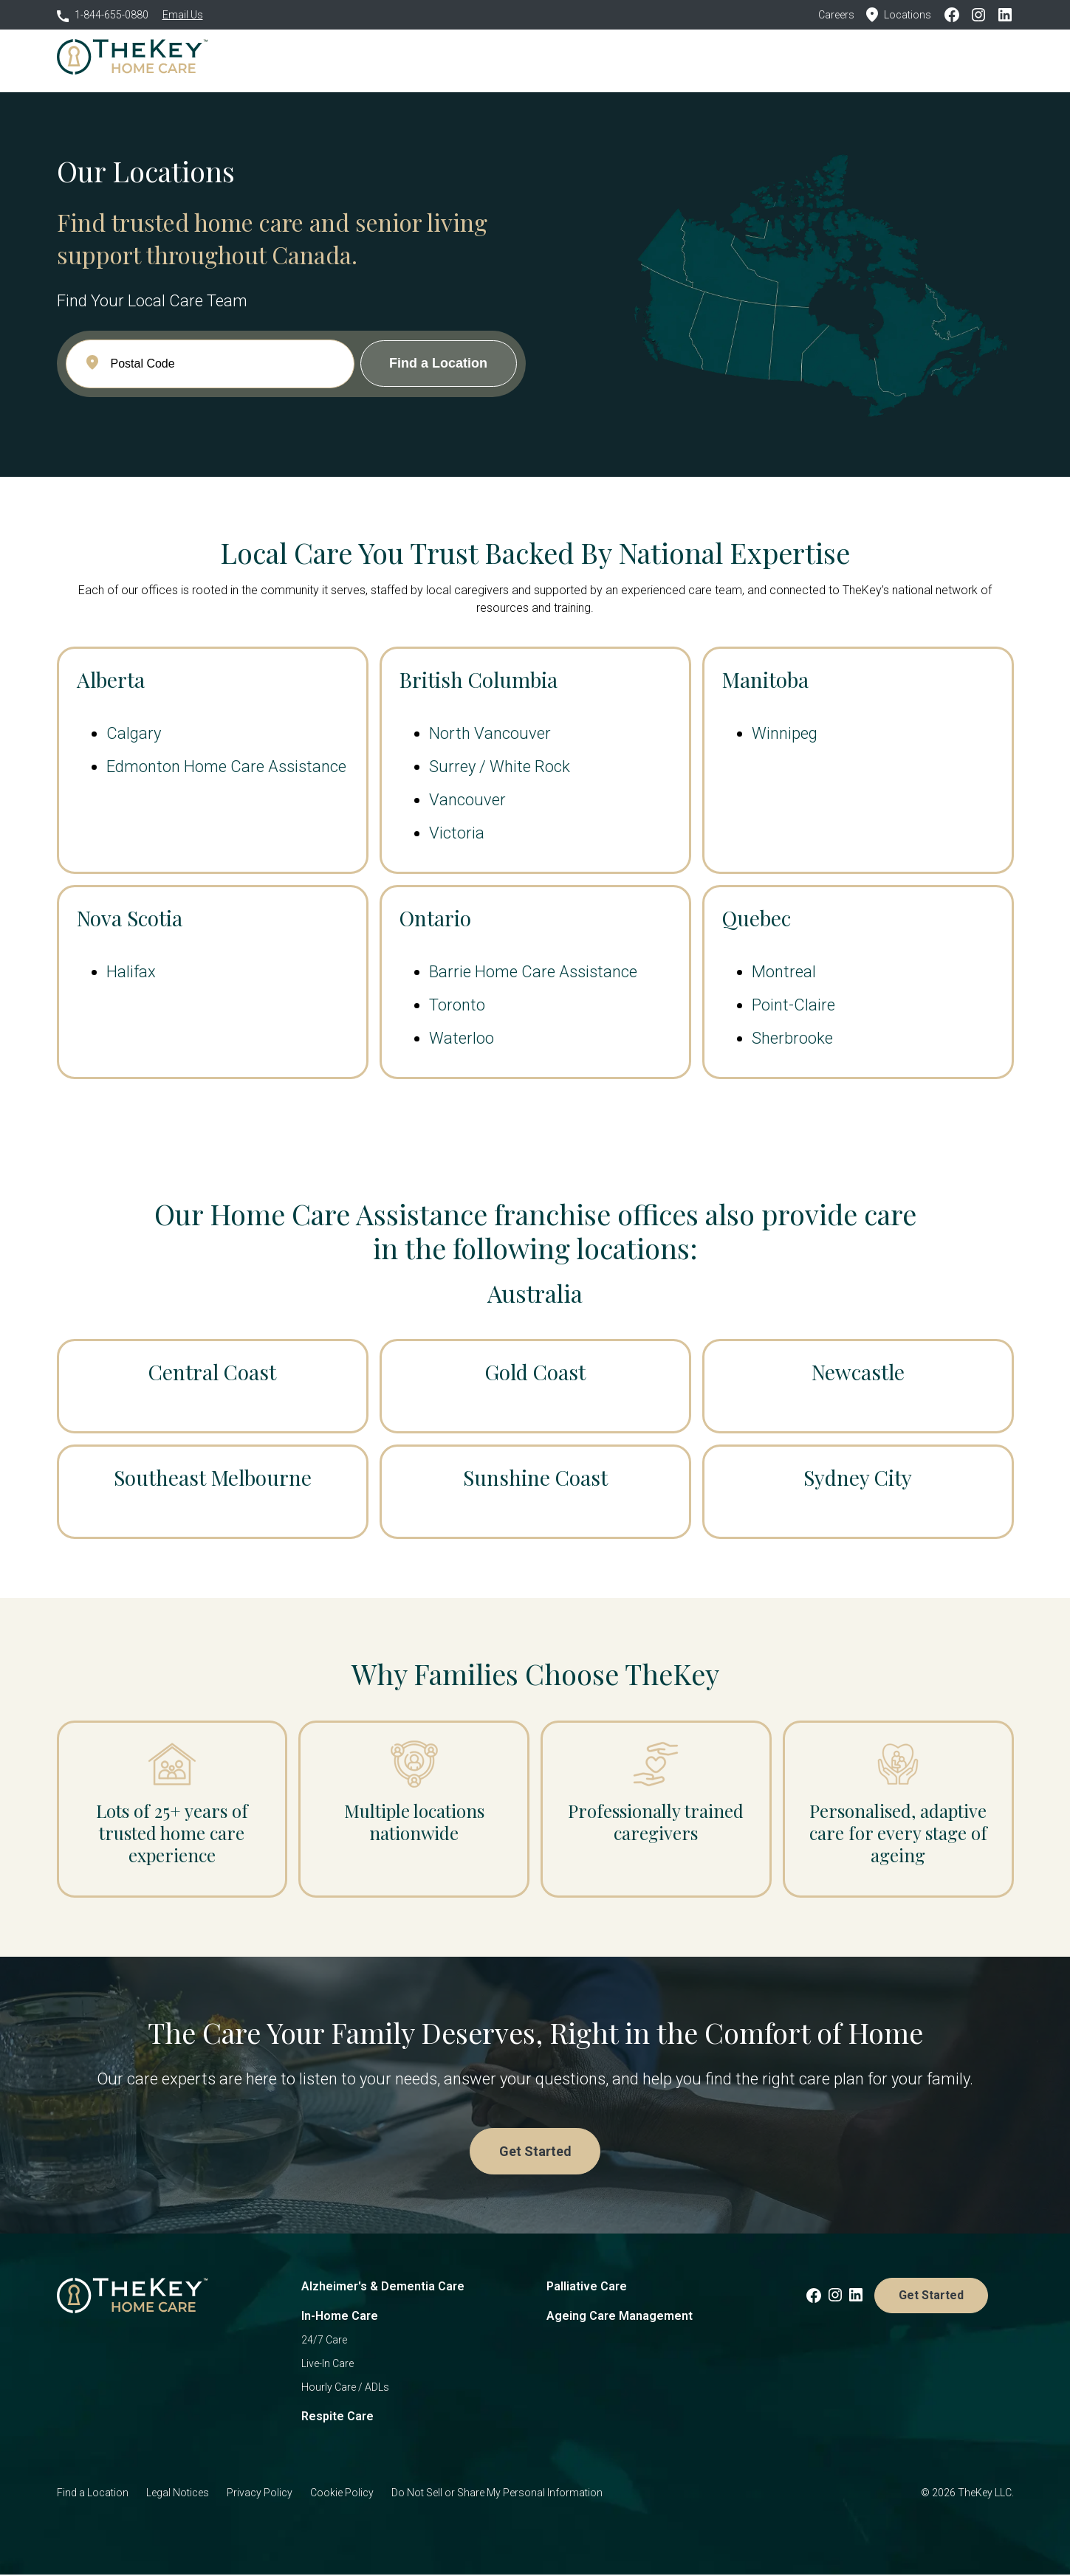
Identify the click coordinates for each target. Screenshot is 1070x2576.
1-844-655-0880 (102, 15)
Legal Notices (177, 2494)
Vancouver (467, 800)
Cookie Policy (342, 2494)
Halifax (131, 971)
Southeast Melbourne (213, 1477)
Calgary (133, 733)
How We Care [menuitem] (356, 59)
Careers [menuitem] (778, 59)
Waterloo (461, 1038)
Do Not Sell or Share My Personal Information (497, 2494)
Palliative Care (586, 2288)
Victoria (456, 833)
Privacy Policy (259, 2494)
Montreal (784, 971)
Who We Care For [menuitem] (453, 59)
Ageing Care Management (619, 2317)
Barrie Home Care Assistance (533, 971)
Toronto (457, 1005)
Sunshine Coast (535, 1477)
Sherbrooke (792, 1038)
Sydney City (857, 1477)
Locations (898, 14)
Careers (836, 15)
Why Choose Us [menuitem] (557, 59)
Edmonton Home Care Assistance (226, 766)
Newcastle (858, 1371)
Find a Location (92, 2494)
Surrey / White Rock (499, 766)
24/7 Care (324, 2341)
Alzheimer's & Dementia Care (382, 2288)
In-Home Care (339, 2317)
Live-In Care (327, 2365)
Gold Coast (535, 1371)
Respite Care (337, 2418)
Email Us (182, 15)
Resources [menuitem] (713, 59)
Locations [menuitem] (641, 59)
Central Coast (212, 1371)
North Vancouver (490, 733)
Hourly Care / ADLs (345, 2388)
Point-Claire (793, 1005)
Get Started (964, 59)
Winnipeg (784, 733)
